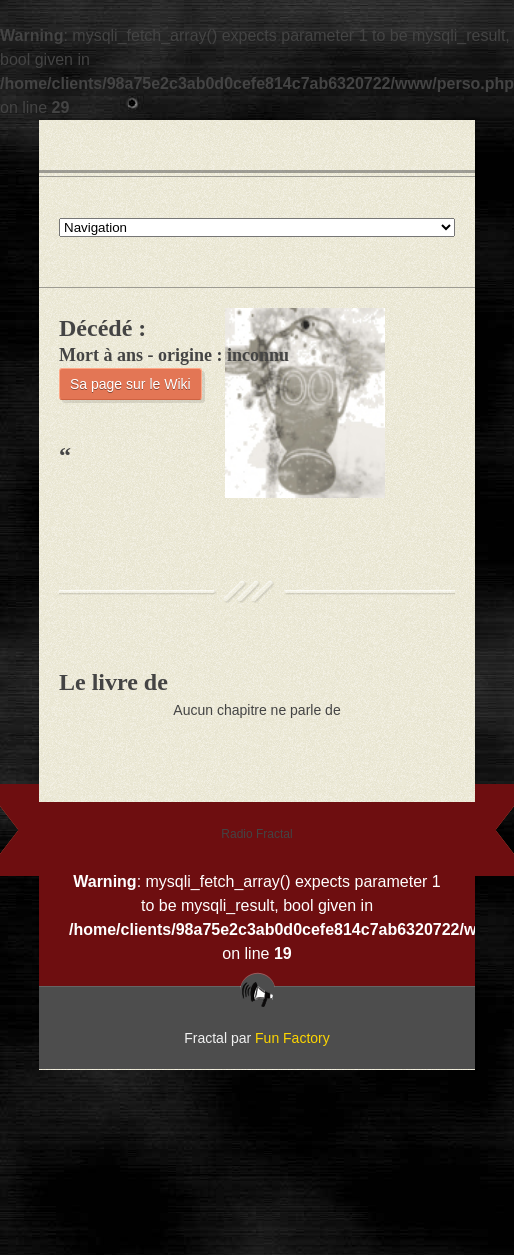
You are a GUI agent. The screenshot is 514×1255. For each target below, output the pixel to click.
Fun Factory (292, 1038)
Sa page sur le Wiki (130, 384)
